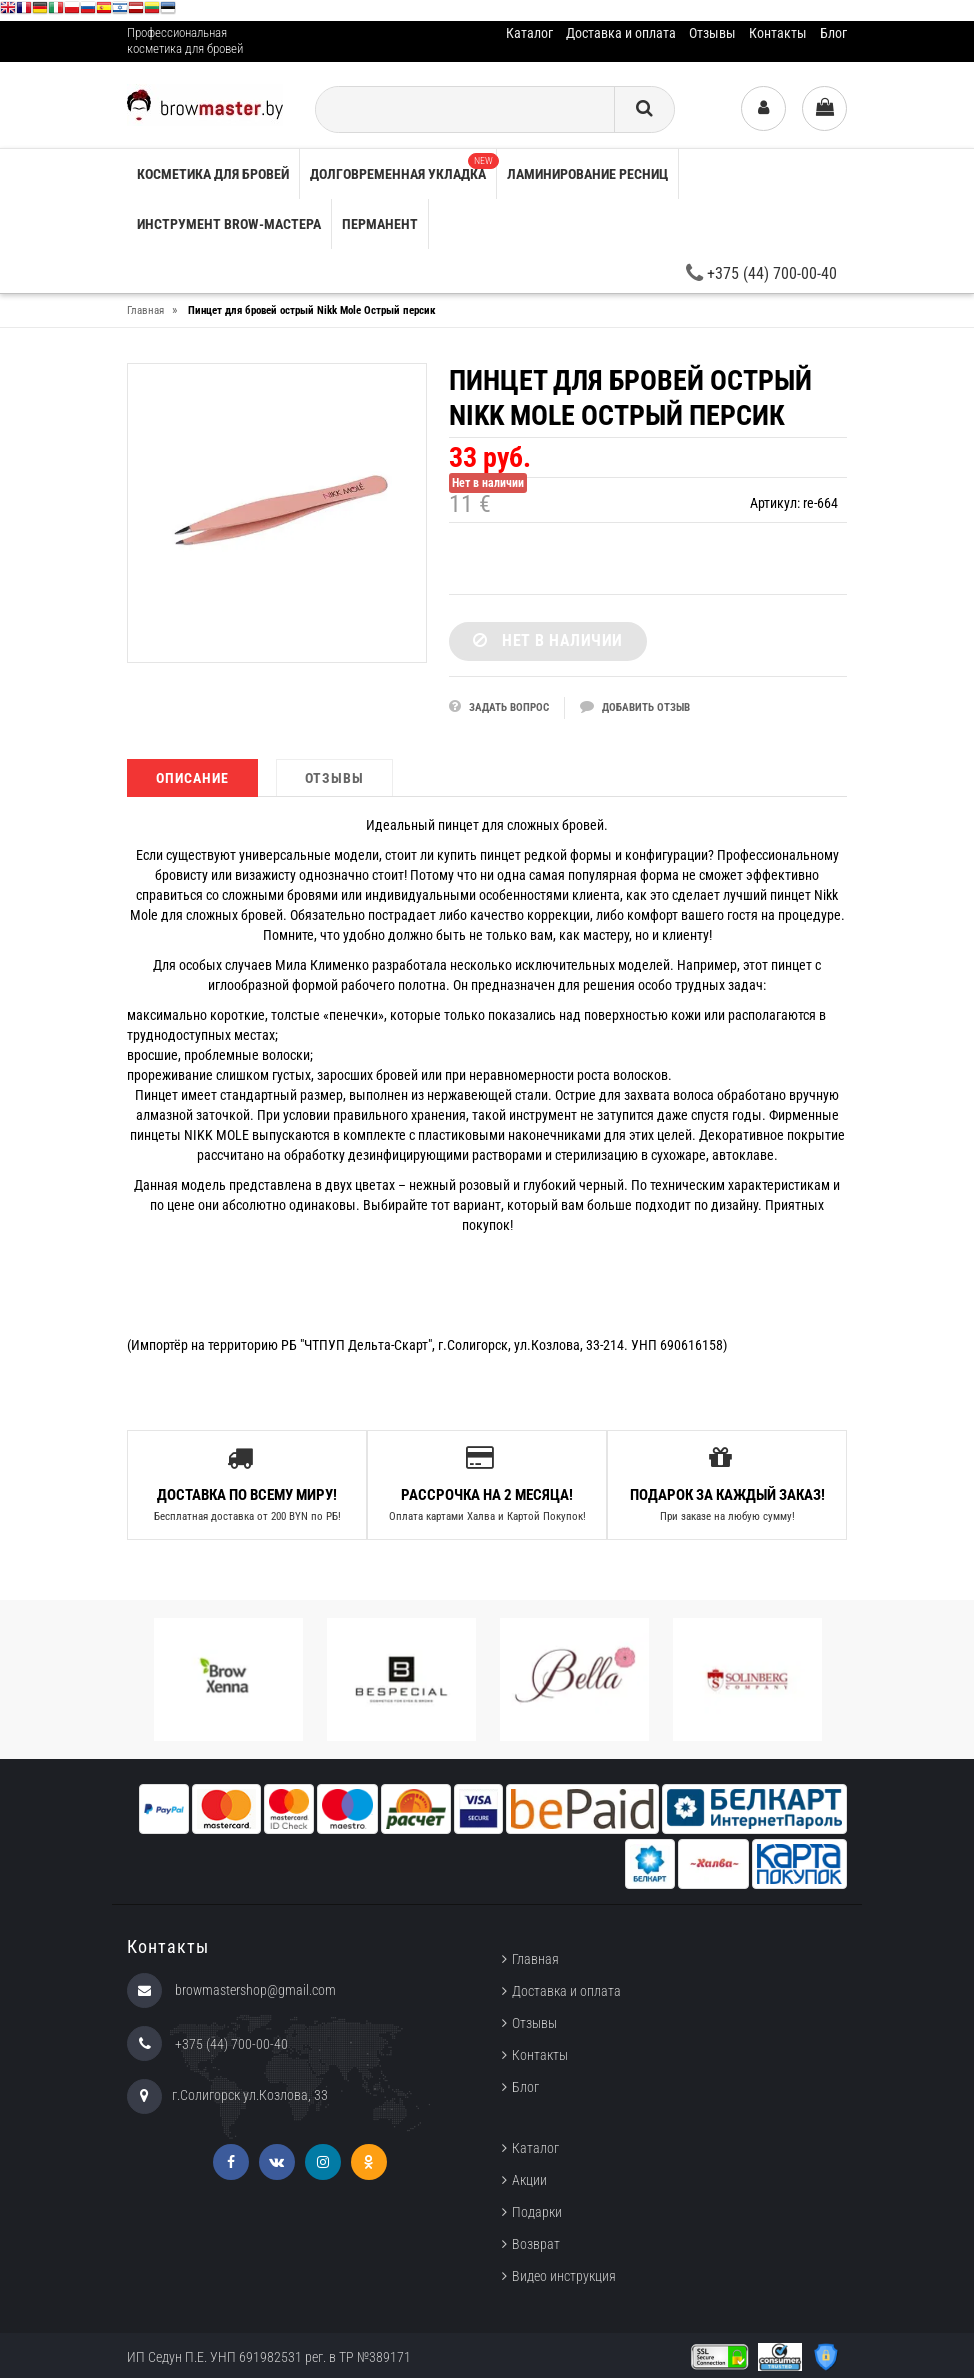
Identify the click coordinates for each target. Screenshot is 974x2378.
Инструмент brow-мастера (229, 224)
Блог (833, 33)
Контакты (778, 33)
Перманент (380, 224)
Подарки (537, 2211)
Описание (192, 778)
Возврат (536, 2243)
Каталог (529, 33)
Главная (535, 1958)
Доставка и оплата (621, 33)
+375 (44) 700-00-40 (761, 273)
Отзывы (712, 33)
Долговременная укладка (403, 167)
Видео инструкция (564, 2275)
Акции (529, 2179)
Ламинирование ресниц (587, 174)
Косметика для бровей (213, 174)
